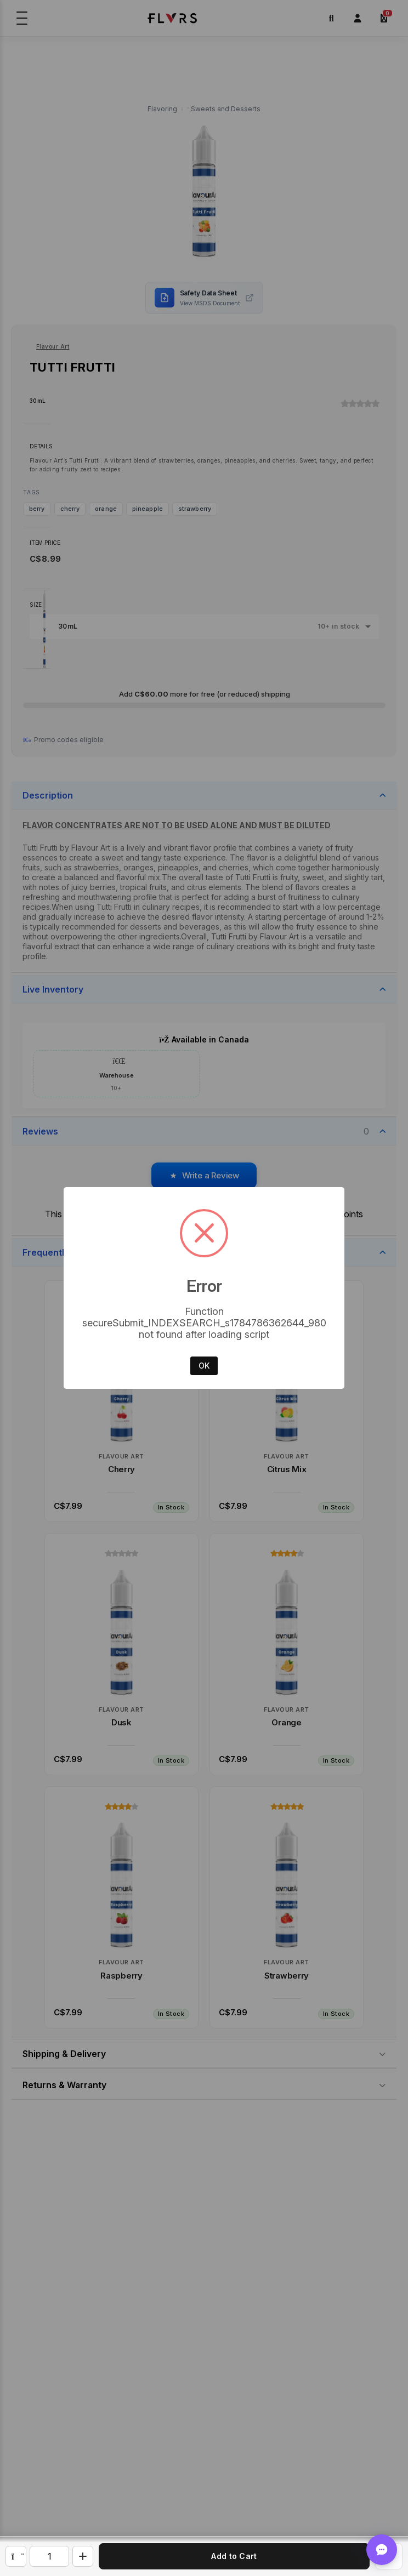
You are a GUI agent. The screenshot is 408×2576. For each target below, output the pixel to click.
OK (204, 1365)
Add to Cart (234, 2556)
